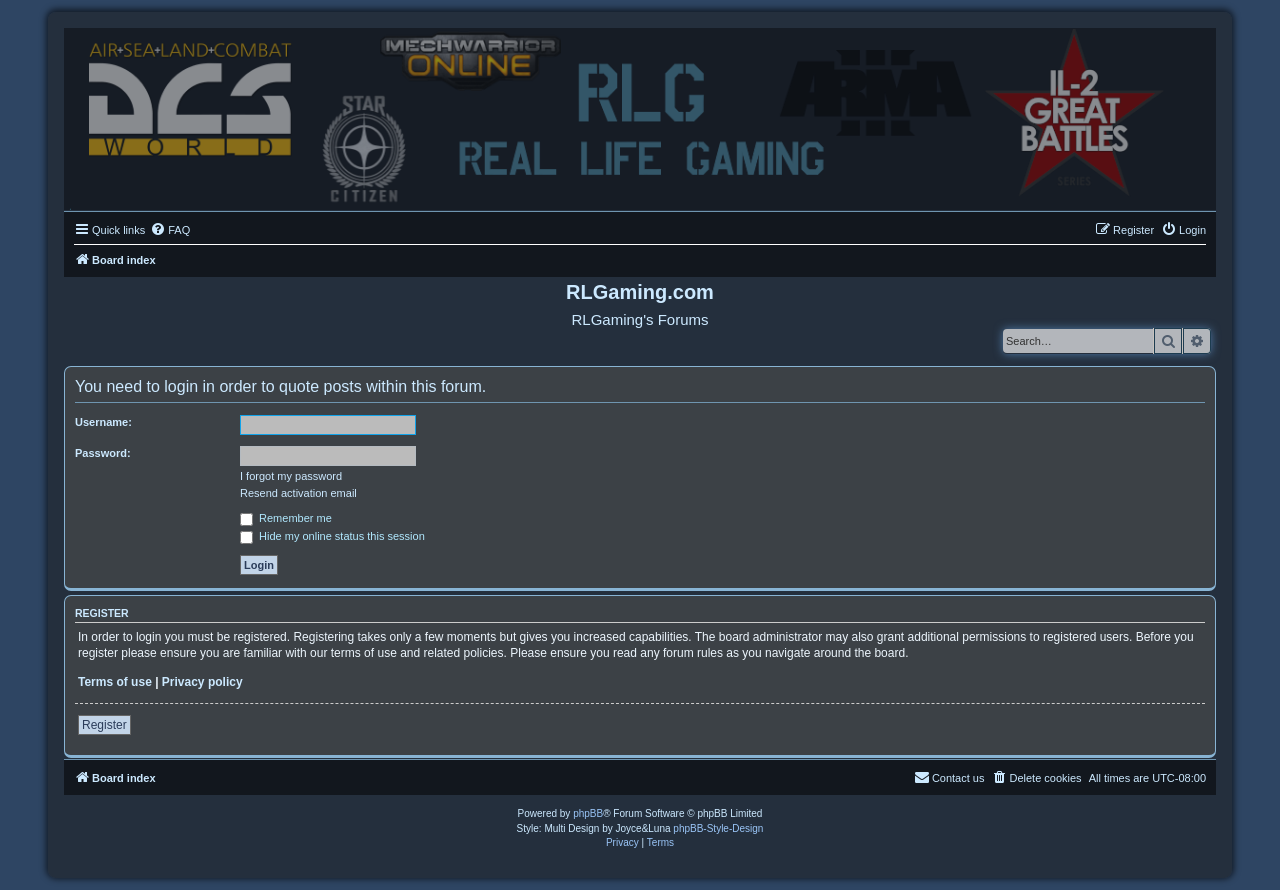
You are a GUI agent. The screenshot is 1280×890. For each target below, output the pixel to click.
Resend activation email (298, 493)
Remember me (286, 518)
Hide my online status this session (332, 536)
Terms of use (115, 682)
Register (104, 725)
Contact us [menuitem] (949, 777)
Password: (103, 453)
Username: (103, 422)
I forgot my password (291, 476)
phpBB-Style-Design (718, 828)
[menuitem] (170, 230)
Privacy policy (202, 682)
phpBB (588, 813)
